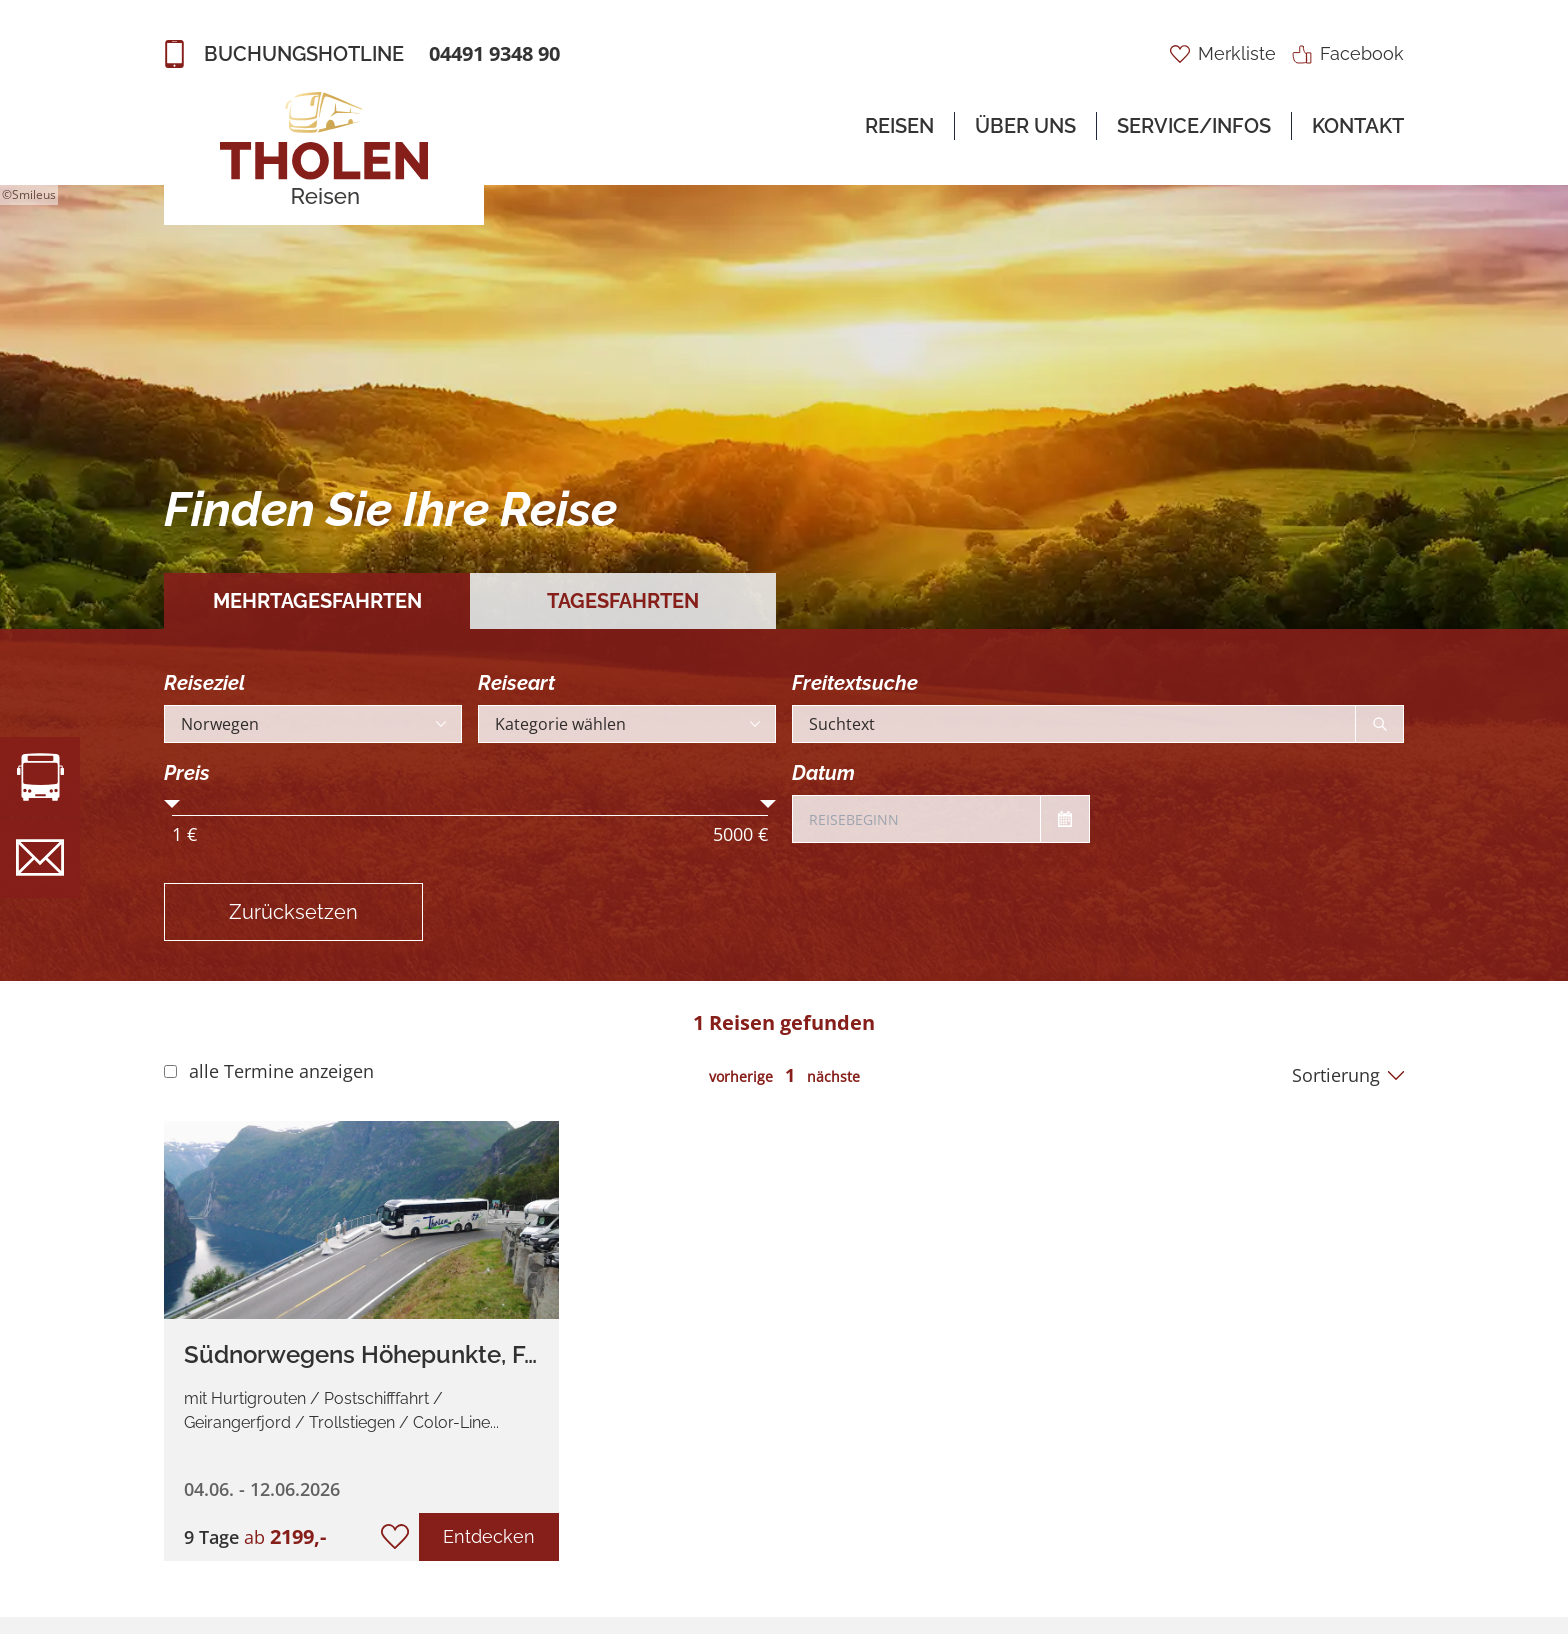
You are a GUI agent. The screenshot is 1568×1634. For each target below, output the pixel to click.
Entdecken (489, 1536)
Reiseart (516, 683)
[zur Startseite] (324, 150)
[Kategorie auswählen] (627, 724)
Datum (823, 773)
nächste (833, 1076)
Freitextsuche (855, 683)
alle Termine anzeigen (281, 1071)
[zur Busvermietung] (40, 777)
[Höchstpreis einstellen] (768, 808)
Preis (187, 773)
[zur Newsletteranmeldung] (40, 858)
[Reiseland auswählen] (313, 724)
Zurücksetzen (293, 912)
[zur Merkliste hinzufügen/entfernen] (395, 1537)
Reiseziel (204, 683)
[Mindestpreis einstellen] (172, 808)
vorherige (741, 1076)
